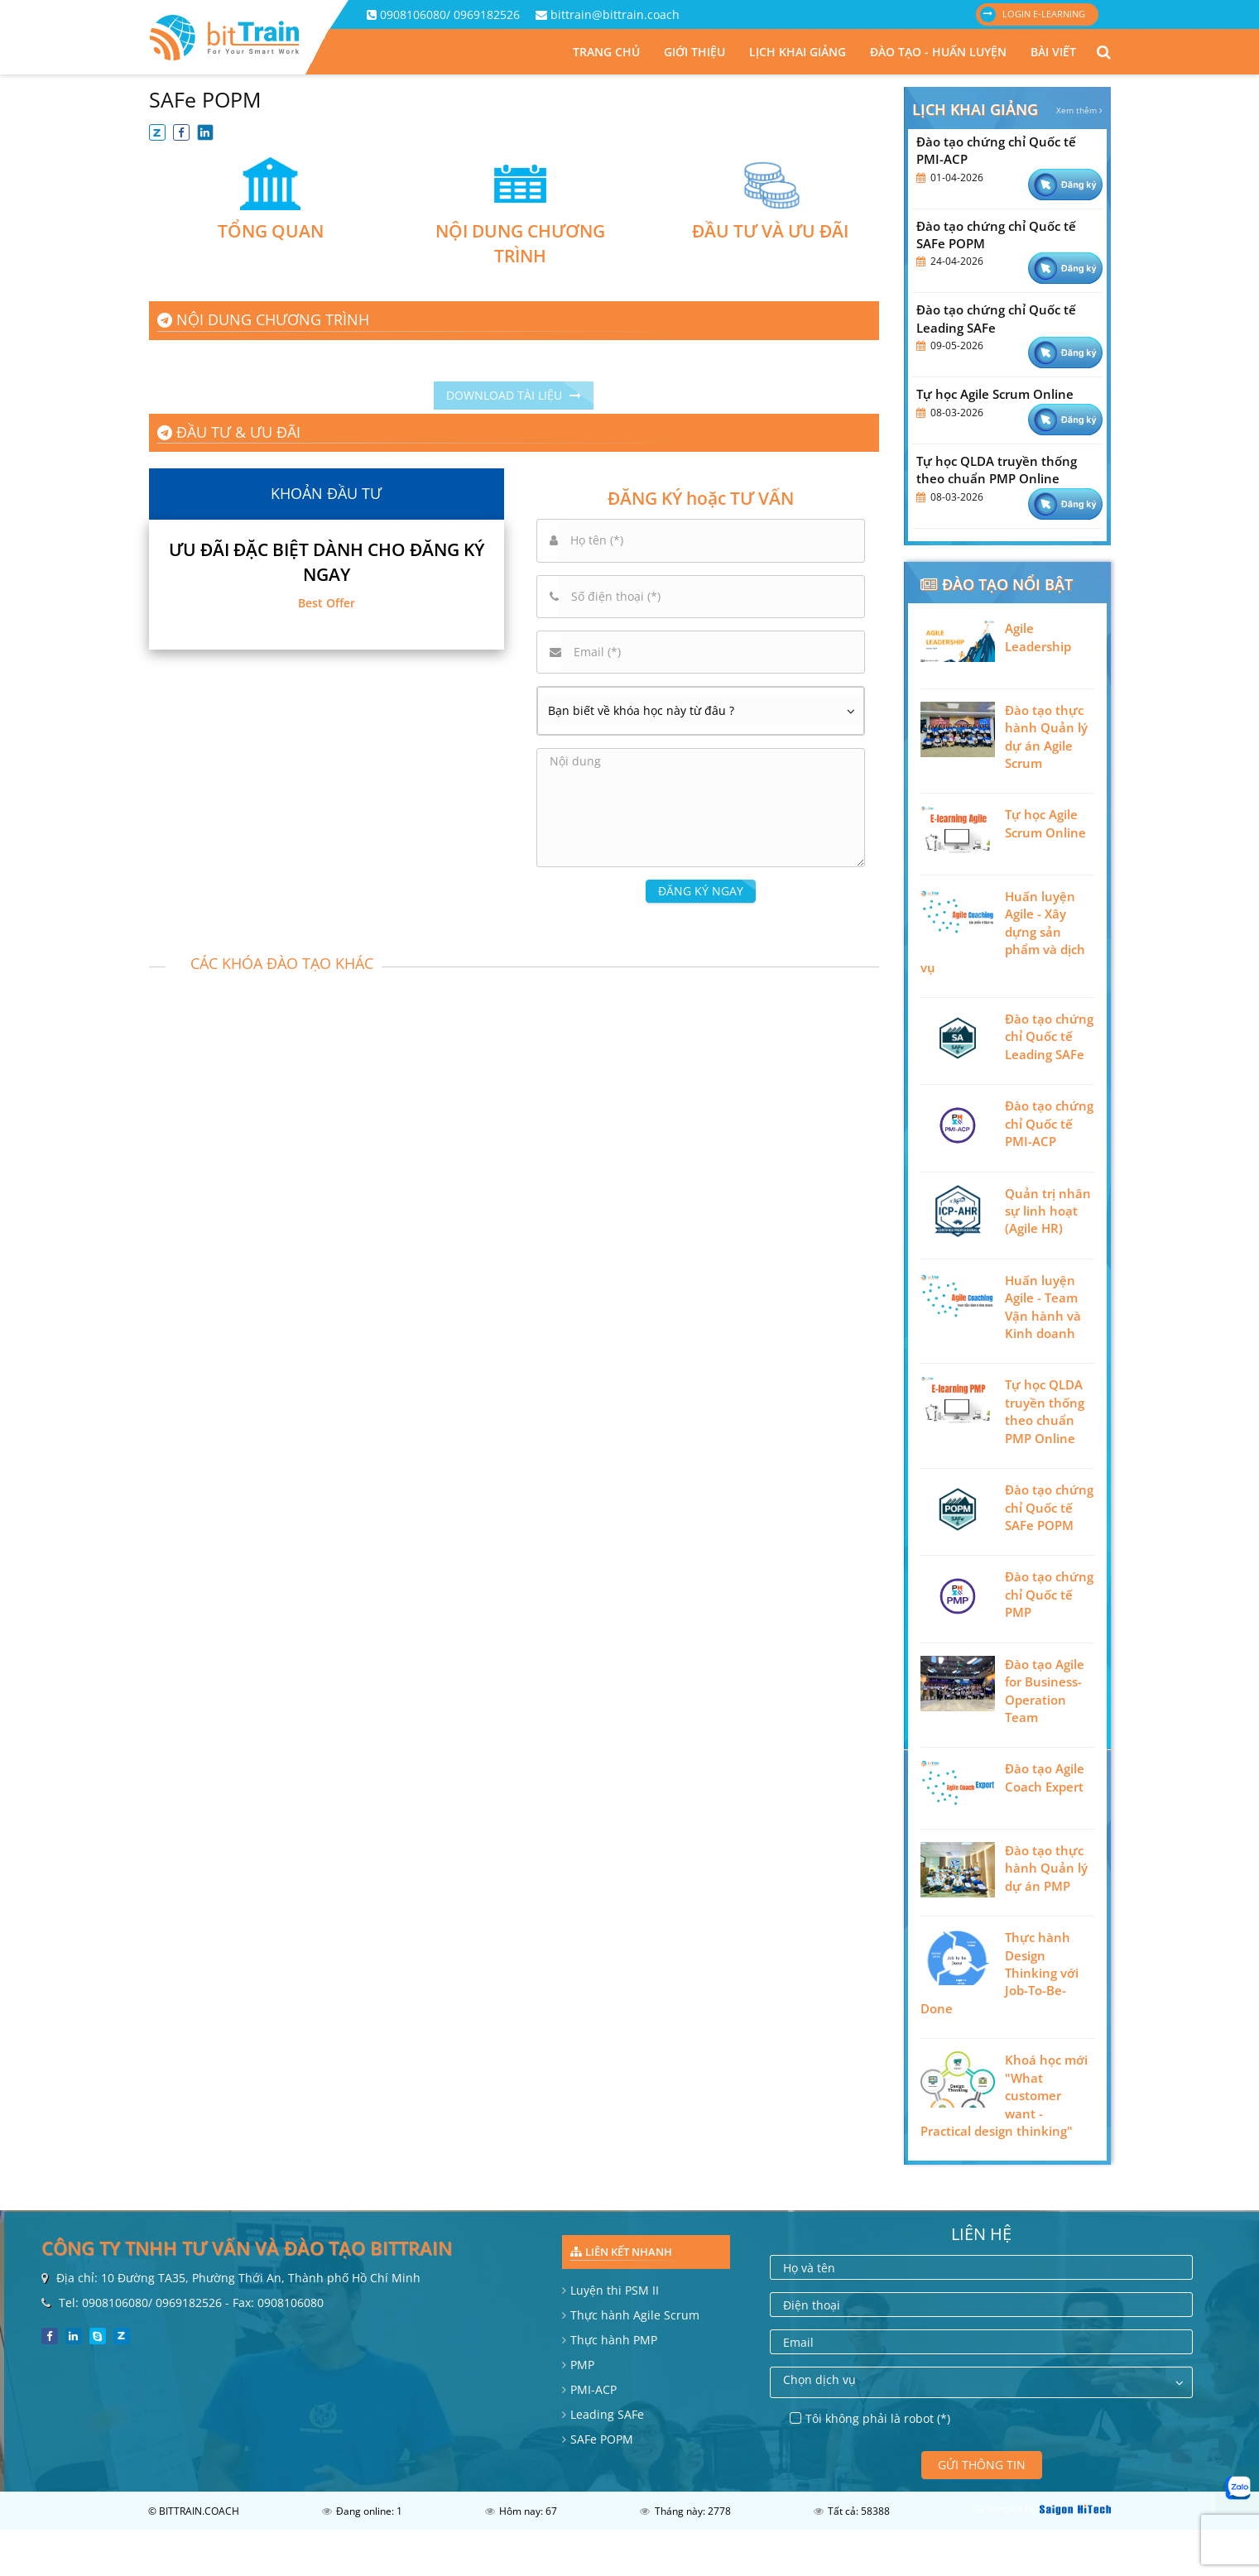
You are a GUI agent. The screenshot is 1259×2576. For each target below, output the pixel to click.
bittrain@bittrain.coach (615, 14)
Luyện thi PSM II (614, 2290)
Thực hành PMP (613, 2340)
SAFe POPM (601, 2439)
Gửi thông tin (982, 2465)
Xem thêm (1079, 110)
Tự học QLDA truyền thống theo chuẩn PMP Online (996, 470)
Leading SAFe (607, 2414)
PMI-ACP (593, 2389)
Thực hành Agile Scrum (634, 2315)
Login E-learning (1032, 14)
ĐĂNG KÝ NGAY (700, 891)
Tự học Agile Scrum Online (995, 394)
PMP (582, 2364)
